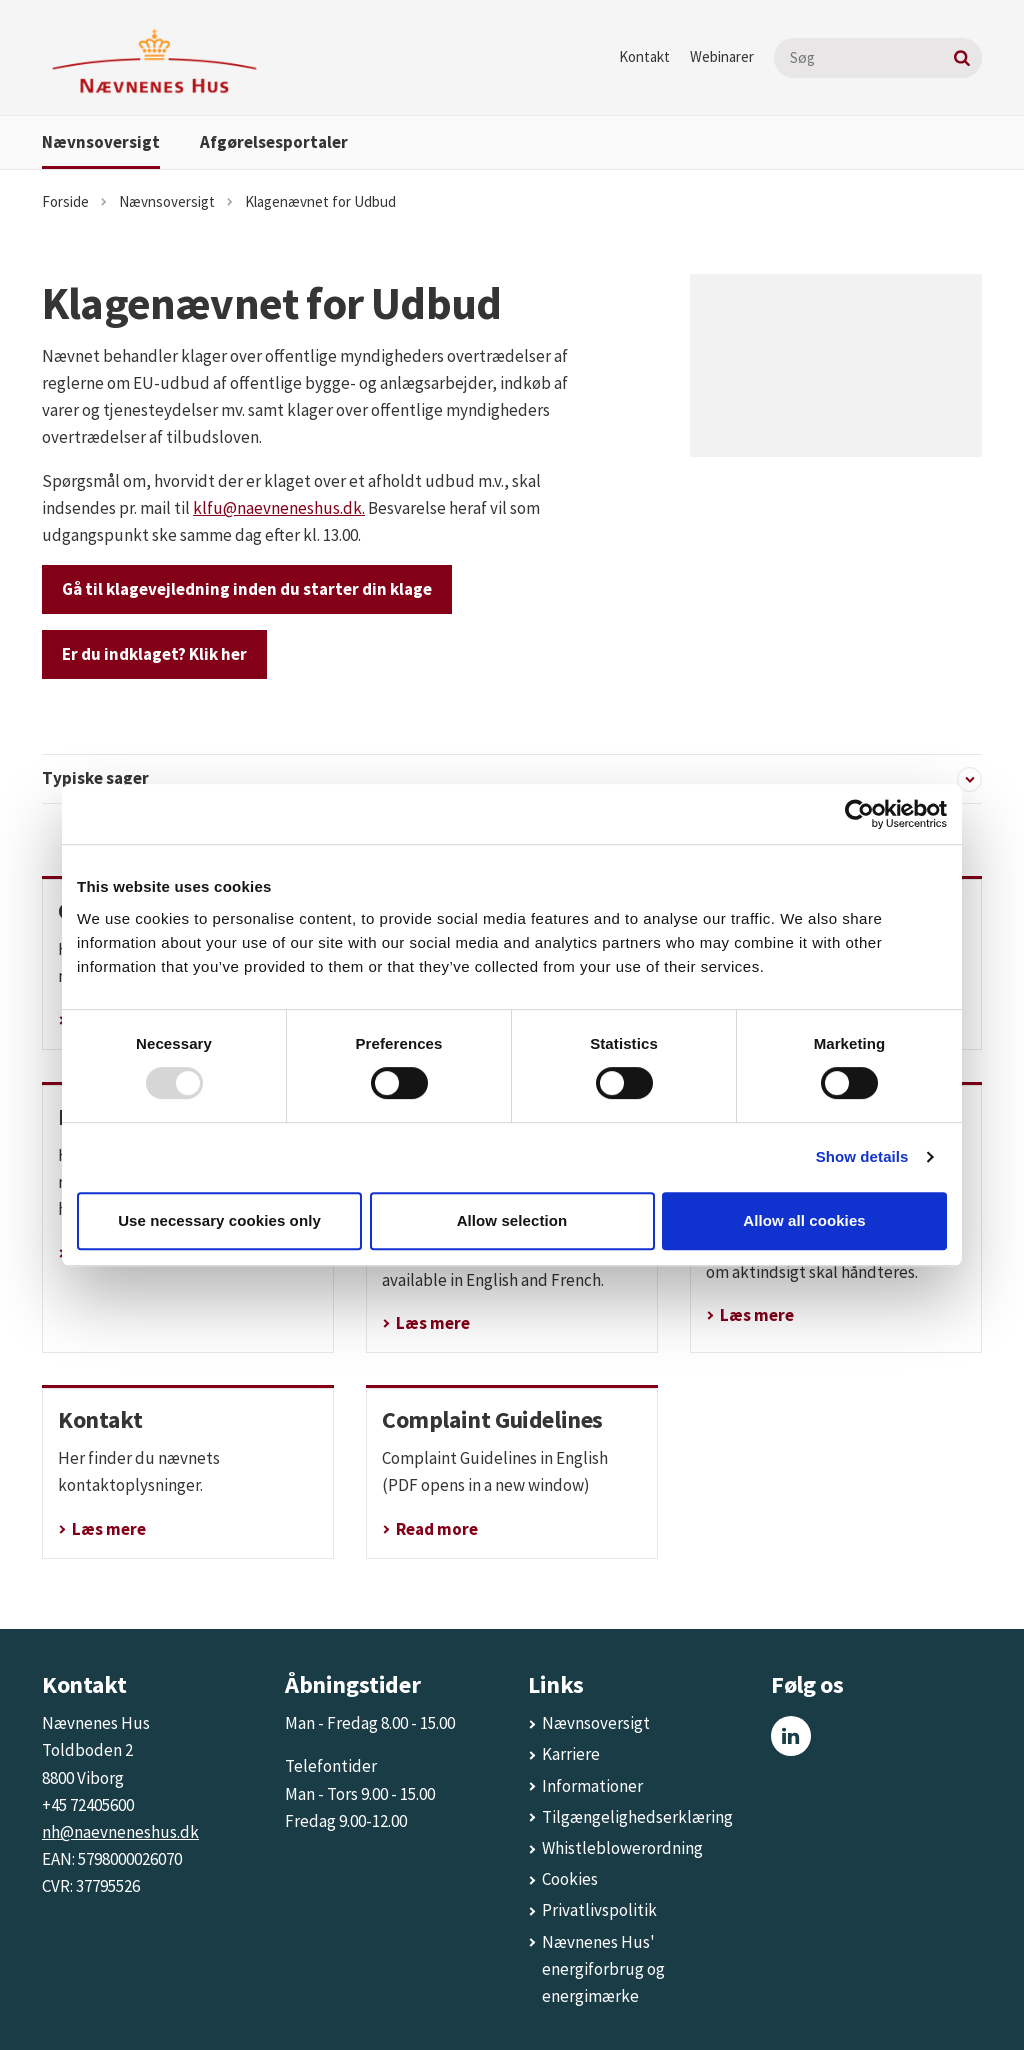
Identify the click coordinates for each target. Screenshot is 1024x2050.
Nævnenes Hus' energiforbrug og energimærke (603, 1969)
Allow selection (512, 1220)
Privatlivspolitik (599, 1910)
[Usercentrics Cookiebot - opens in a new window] (859, 814)
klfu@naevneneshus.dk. (279, 508)
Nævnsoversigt (101, 142)
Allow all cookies (804, 1220)
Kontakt (644, 56)
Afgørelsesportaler (274, 142)
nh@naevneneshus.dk (120, 1832)
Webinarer (722, 56)
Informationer (592, 1786)
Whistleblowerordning (622, 1848)
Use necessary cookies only (219, 1220)
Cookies (570, 1879)
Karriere (571, 1754)
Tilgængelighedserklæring (637, 1817)
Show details (862, 1156)
